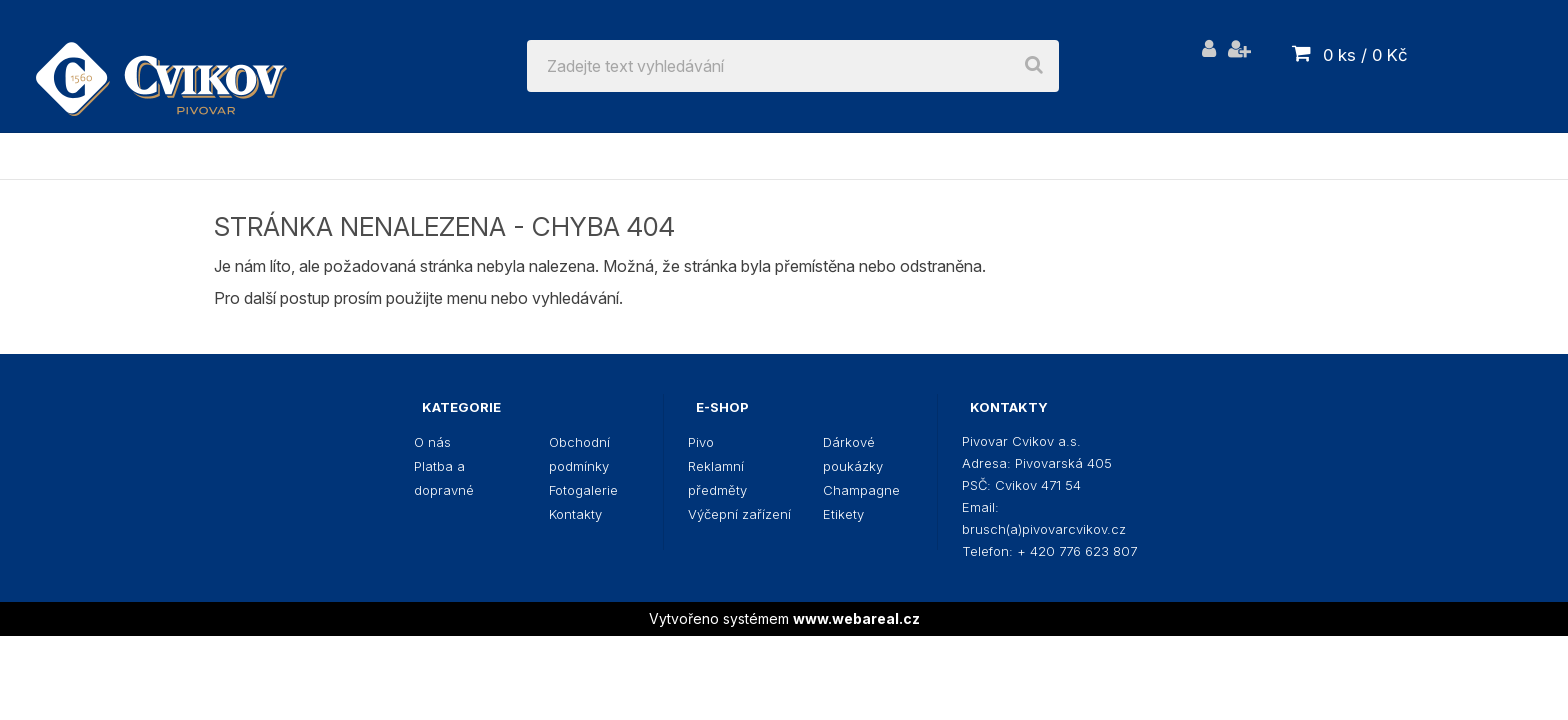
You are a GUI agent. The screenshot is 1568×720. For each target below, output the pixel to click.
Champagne (1121, 156)
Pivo (352, 156)
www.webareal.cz (856, 618)
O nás (432, 442)
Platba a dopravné (444, 478)
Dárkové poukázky (936, 156)
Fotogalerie (583, 490)
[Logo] (161, 66)
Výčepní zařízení (723, 156)
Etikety (1252, 156)
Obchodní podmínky (579, 454)
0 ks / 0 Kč (1365, 55)
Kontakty (575, 514)
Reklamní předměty (506, 156)
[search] (1034, 66)
